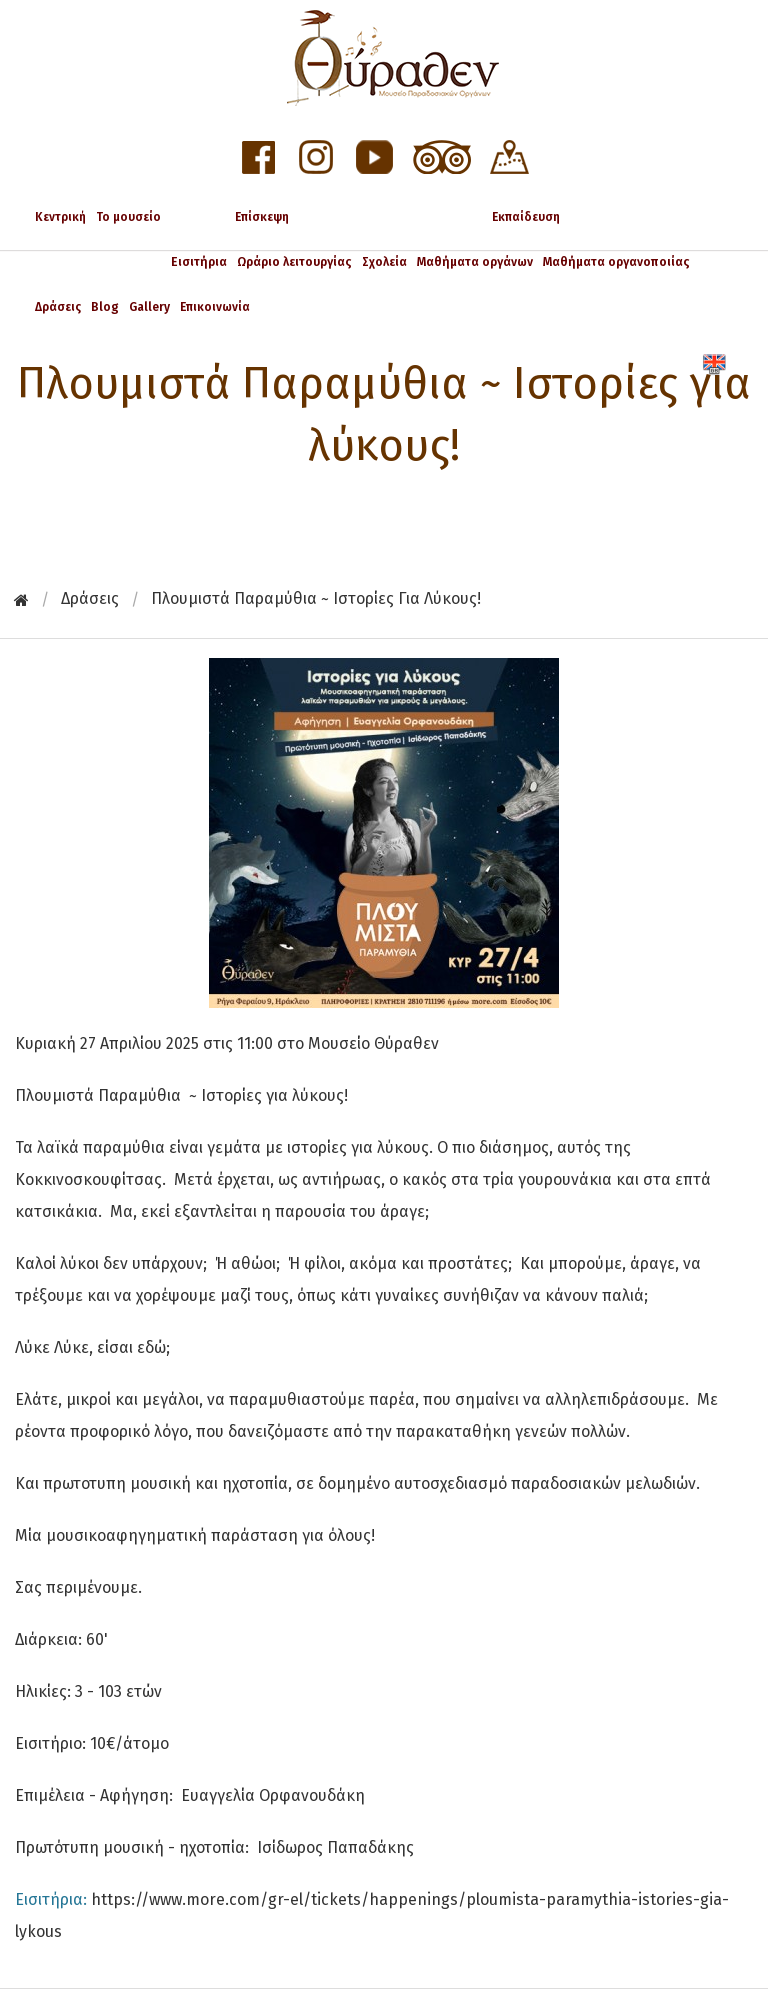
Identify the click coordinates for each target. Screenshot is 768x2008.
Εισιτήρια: (53, 1899)
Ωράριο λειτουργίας (294, 262)
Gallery (149, 307)
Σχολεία (384, 262)
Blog (105, 307)
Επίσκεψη (262, 217)
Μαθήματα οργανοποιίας (616, 262)
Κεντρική (60, 217)
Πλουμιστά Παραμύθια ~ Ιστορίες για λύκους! (316, 598)
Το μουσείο (128, 217)
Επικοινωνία (215, 307)
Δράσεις (58, 307)
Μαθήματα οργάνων (475, 262)
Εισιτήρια (199, 262)
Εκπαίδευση (526, 217)
